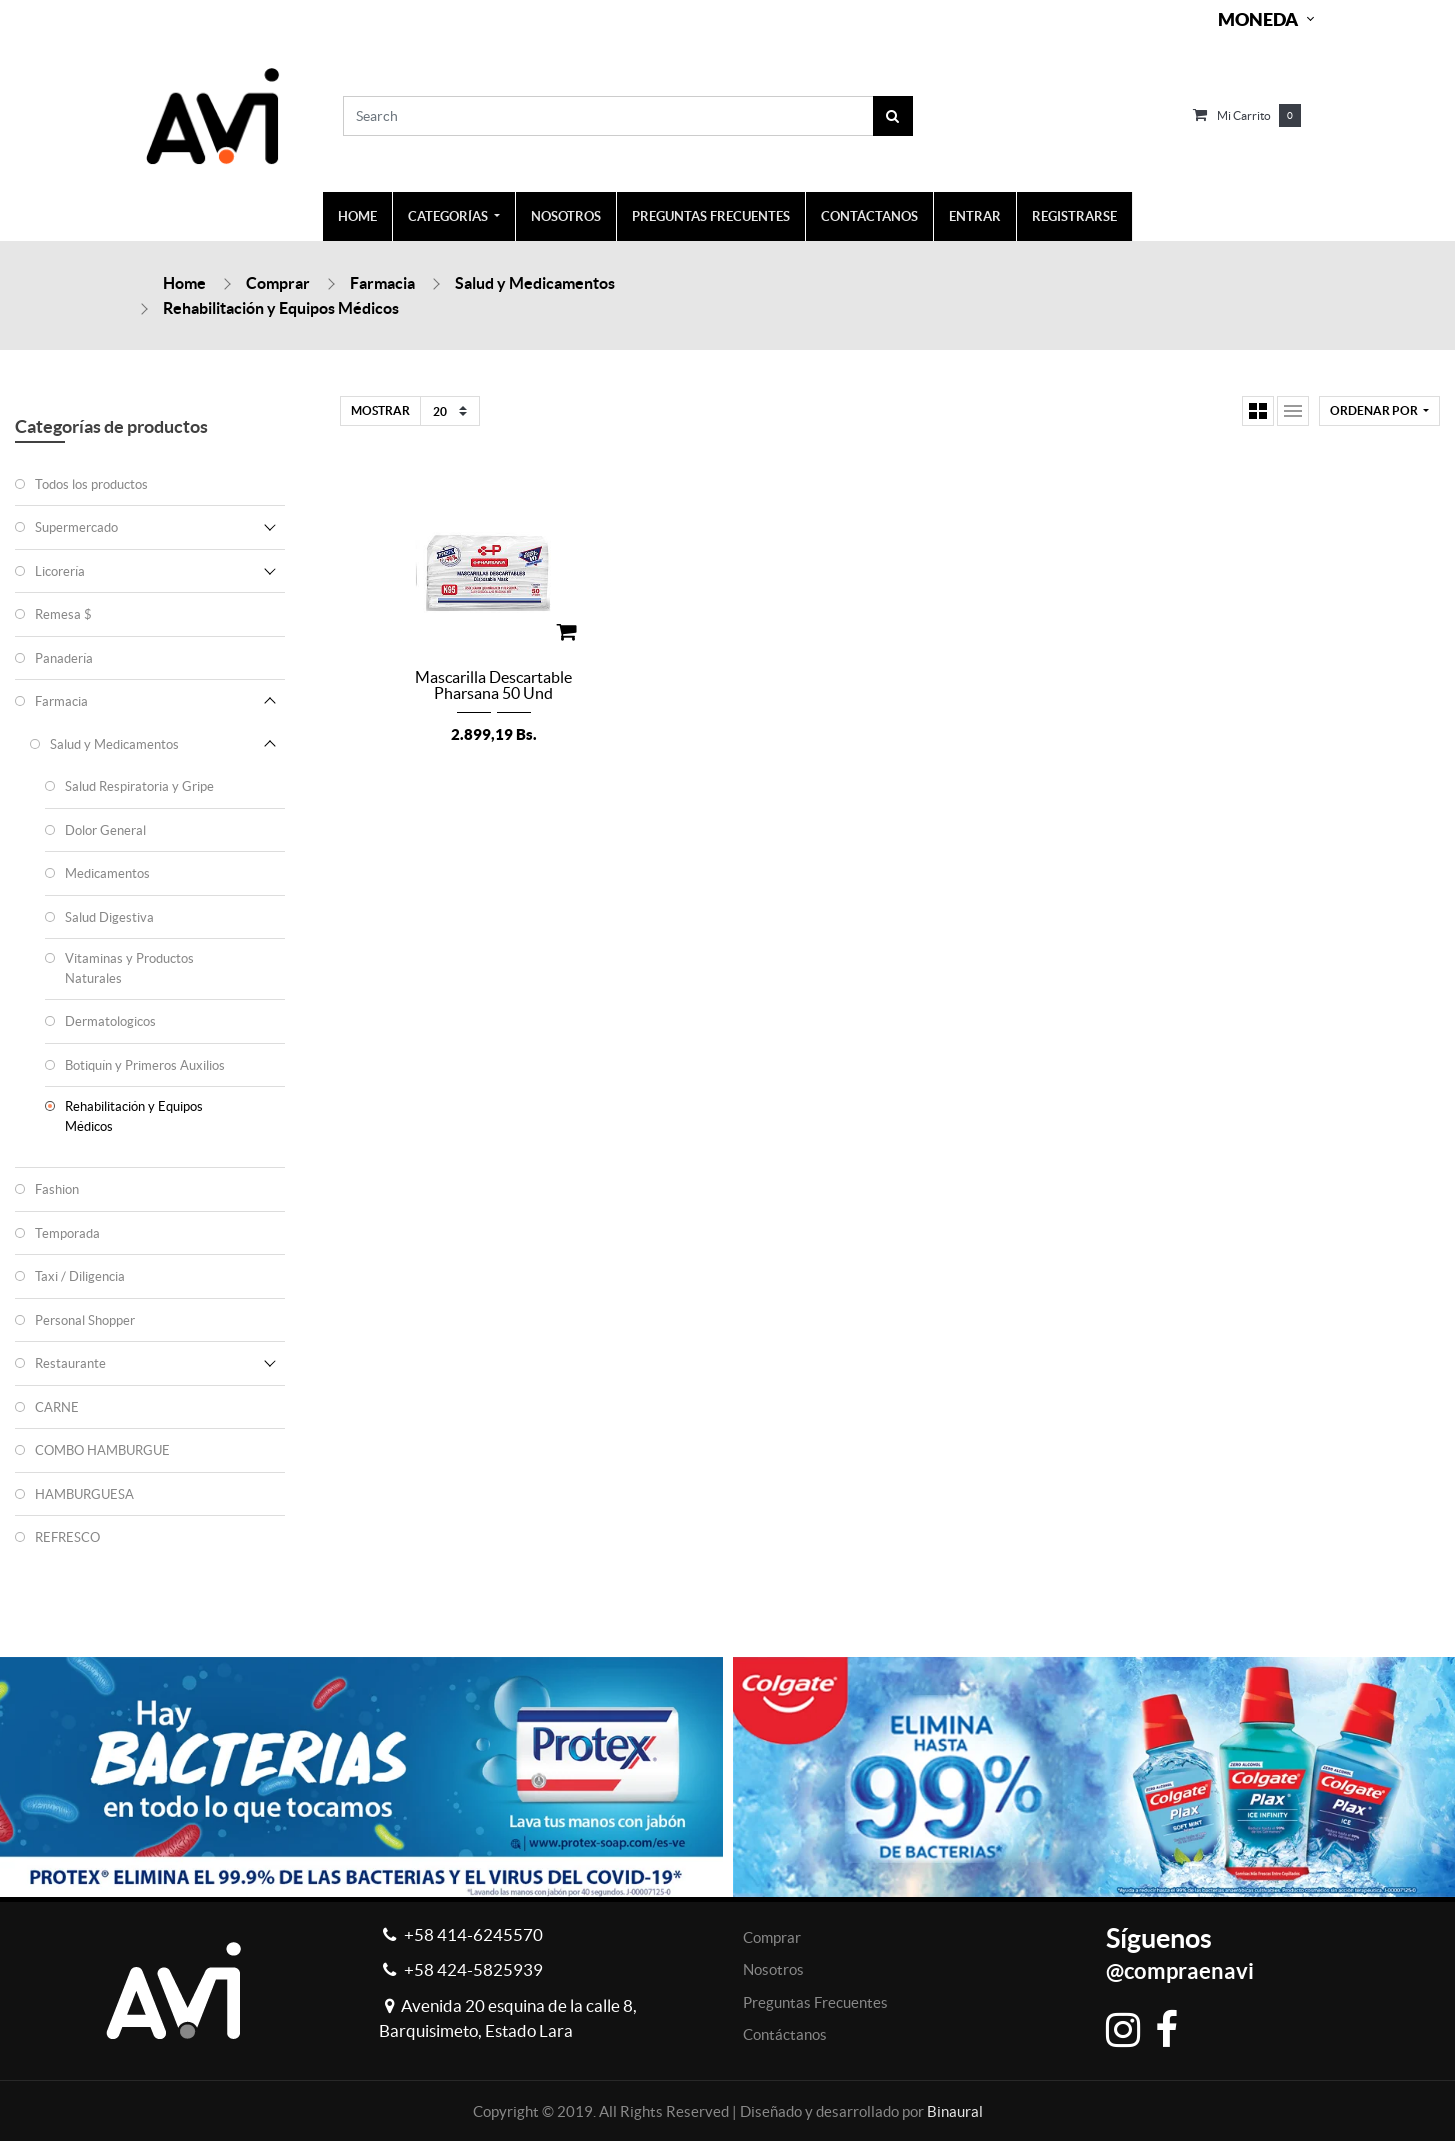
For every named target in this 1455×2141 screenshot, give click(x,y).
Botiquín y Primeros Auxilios (145, 1065)
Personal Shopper (85, 1320)
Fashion (57, 1189)
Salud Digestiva (109, 917)
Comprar (278, 283)
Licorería (60, 571)
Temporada (67, 1233)
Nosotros (773, 1969)
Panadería (64, 658)
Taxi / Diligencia (80, 1276)
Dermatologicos (110, 1021)
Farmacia (382, 283)
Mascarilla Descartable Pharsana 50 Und (493, 685)
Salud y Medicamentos (535, 283)
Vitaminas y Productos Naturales (129, 968)
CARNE (57, 1407)
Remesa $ (63, 614)
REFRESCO (67, 1537)
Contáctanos (785, 2034)
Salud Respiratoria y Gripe (139, 786)
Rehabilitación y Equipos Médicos (281, 308)
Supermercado (76, 527)
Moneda (1258, 19)
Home (184, 283)
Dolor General (105, 830)
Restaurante (70, 1363)
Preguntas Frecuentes (815, 2002)
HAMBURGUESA (84, 1494)
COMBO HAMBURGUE (102, 1450)
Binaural (955, 2111)
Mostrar (380, 410)
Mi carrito (1244, 115)
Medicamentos (107, 873)
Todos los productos (91, 484)
